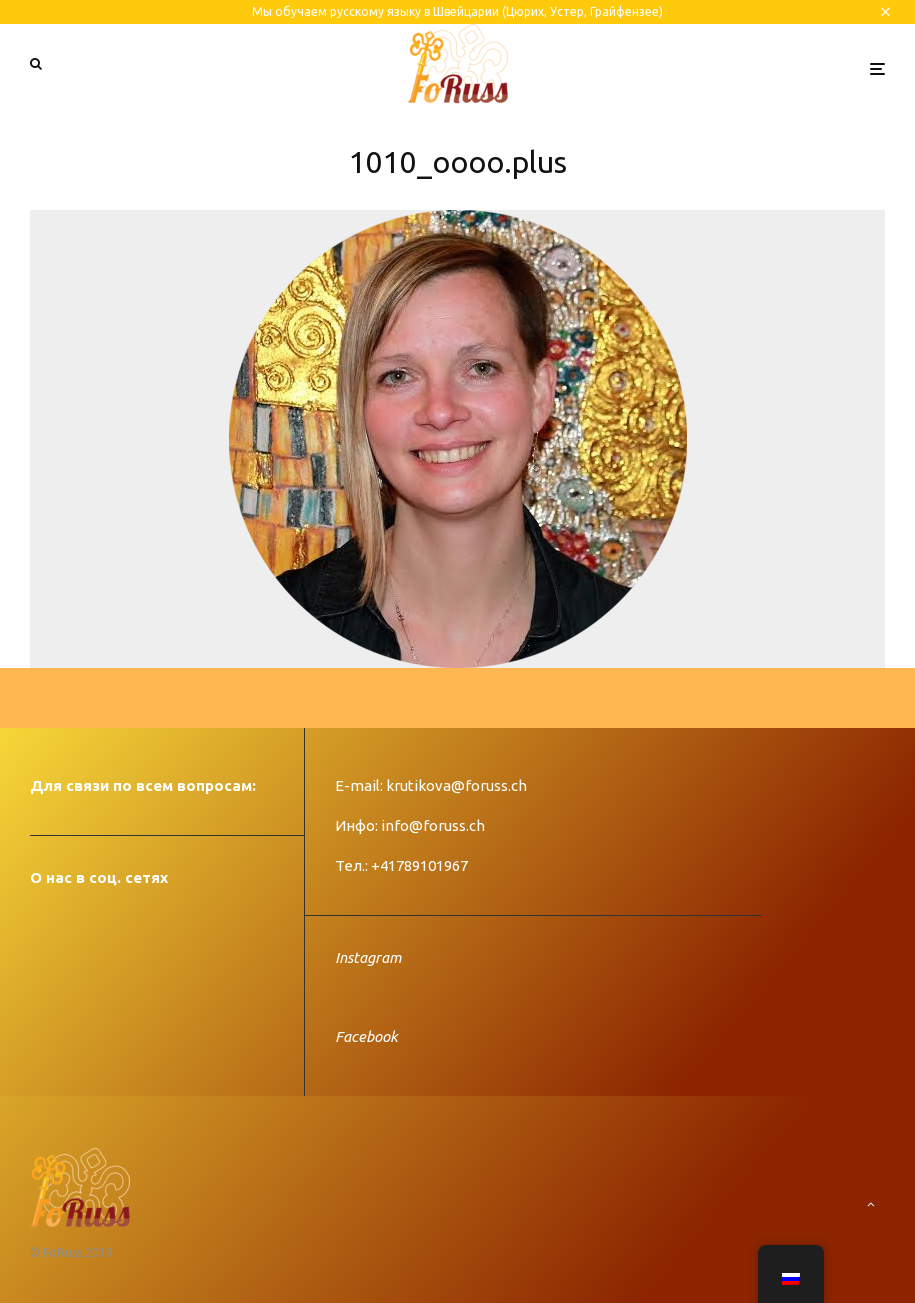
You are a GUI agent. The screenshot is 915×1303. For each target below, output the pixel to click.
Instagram (368, 957)
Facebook (366, 1036)
